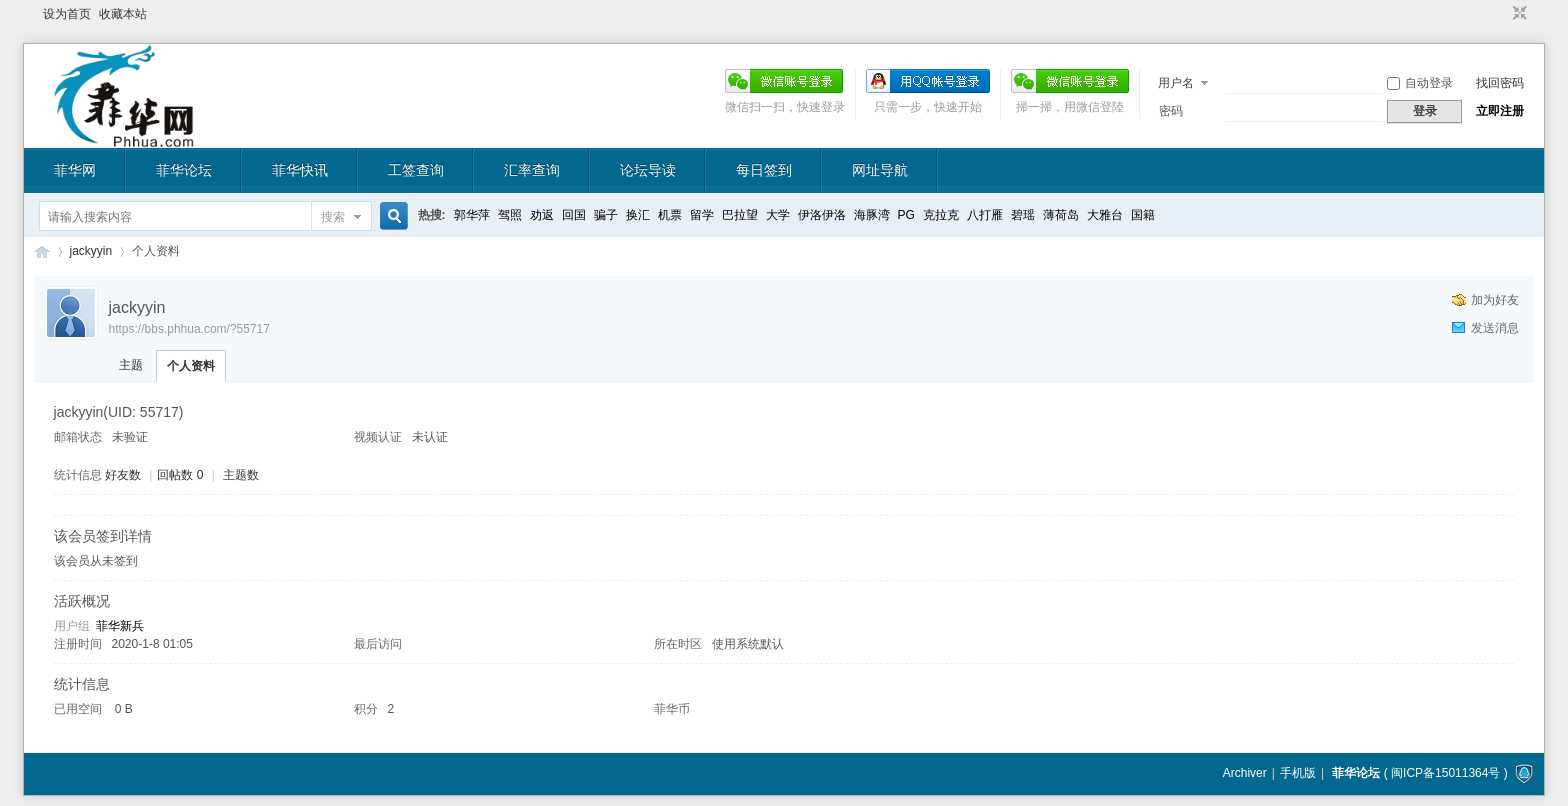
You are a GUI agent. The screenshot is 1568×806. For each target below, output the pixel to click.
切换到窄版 (1517, 14)
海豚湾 (872, 215)
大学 (778, 215)
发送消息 (1495, 328)
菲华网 (75, 170)
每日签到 (764, 170)
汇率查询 (532, 170)
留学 (702, 215)
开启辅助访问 (1501, 14)
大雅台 (1105, 215)
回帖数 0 (180, 475)
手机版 (1298, 773)
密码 (1171, 111)
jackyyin (91, 251)
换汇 (638, 215)
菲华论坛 (184, 170)
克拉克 (941, 215)
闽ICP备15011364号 (1445, 773)
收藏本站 (123, 14)
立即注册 (1500, 111)
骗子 (606, 215)
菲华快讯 (300, 170)
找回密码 (1500, 83)
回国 (574, 215)
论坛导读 (648, 170)
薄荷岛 (1061, 215)
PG (906, 215)
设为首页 (67, 14)
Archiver (1245, 773)
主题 (131, 365)
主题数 (241, 475)
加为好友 (1495, 300)
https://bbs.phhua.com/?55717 (189, 329)
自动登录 (1420, 83)
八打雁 (985, 215)
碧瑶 (1023, 215)
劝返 (542, 215)
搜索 (333, 217)
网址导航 (880, 170)
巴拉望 (740, 215)
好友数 (124, 475)
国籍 (1143, 215)
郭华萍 (472, 215)
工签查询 (416, 170)
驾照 (510, 215)
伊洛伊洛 (822, 215)
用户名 (1176, 83)
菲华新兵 (120, 626)
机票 (670, 215)
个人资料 (191, 366)
